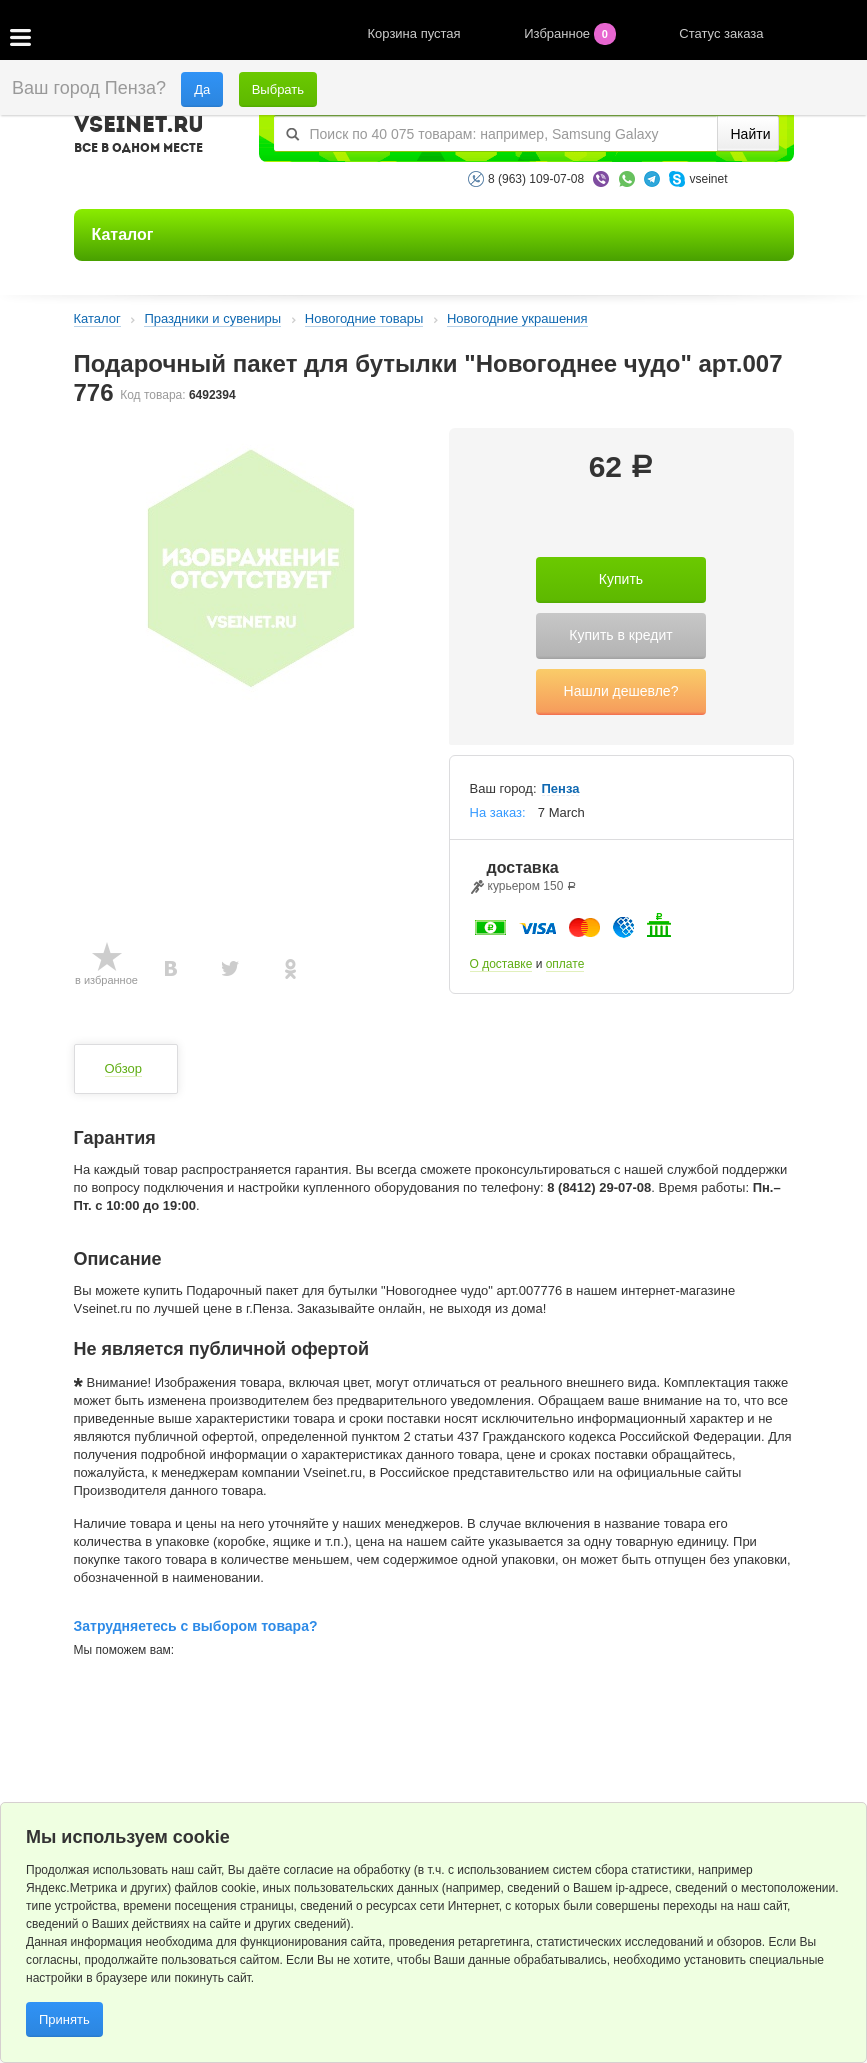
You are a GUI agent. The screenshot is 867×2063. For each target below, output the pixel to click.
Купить (621, 579)
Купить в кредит (620, 635)
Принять (64, 2019)
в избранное (106, 980)
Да (202, 89)
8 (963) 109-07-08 (536, 179)
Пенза (561, 789)
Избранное (571, 33)
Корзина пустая (416, 33)
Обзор (124, 1068)
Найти (751, 134)
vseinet (708, 179)
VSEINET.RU (139, 137)
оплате (565, 964)
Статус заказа (721, 33)
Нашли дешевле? (621, 691)
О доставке (501, 964)
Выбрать (278, 89)
